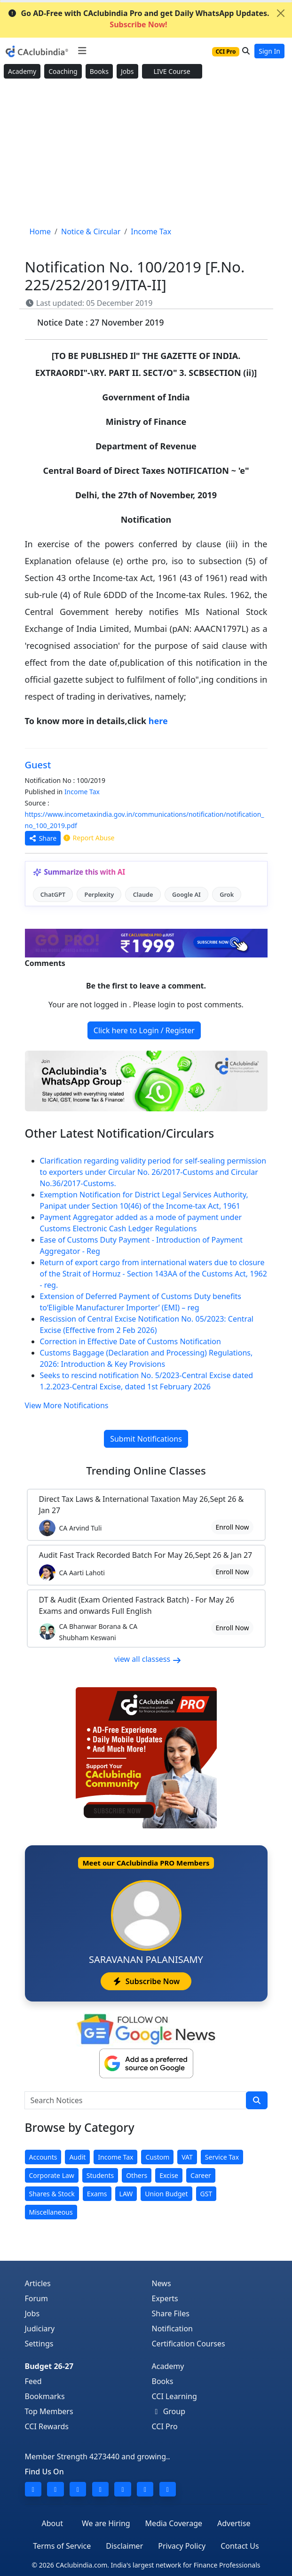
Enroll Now (232, 1527)
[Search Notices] (135, 2100)
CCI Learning (174, 2396)
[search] (257, 2100)
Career (200, 2175)
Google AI (186, 894)
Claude (143, 894)
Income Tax (82, 791)
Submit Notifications (146, 1439)
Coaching (62, 71)
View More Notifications (67, 1405)
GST (206, 2193)
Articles (38, 2283)
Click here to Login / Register (144, 1030)
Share (43, 838)
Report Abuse (88, 837)
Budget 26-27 (49, 2366)
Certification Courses (188, 2343)
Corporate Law (51, 2175)
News (161, 2283)
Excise (168, 2175)
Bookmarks (45, 2396)
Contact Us (240, 2546)
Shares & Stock (52, 2193)
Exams (97, 2193)
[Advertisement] (146, 153)
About (52, 2523)
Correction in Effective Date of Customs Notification (130, 1341)
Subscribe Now (146, 1981)
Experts (165, 2298)
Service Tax (222, 2157)
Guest (38, 764)
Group (169, 2411)
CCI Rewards (47, 2426)
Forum (36, 2298)
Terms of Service (62, 2546)
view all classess (148, 1659)
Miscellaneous (51, 2212)
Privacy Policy (181, 2546)
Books (99, 71)
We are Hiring (106, 2523)
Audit (77, 2157)
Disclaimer (124, 2546)
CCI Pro (165, 2426)
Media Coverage (173, 2523)
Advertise (233, 2523)
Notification (172, 2328)
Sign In (269, 51)
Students (100, 2175)
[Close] (280, 13)
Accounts (43, 2157)
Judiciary (40, 2328)
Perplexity (99, 894)
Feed (33, 2381)
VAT (187, 2157)
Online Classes (145, 1470)
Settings (39, 2343)
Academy (22, 71)
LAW (126, 2193)
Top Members (49, 2411)
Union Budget (166, 2193)
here (158, 720)
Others (136, 2175)
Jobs (127, 71)
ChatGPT (52, 894)
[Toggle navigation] (82, 51)
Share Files (170, 2313)
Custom (157, 2157)
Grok (227, 894)
